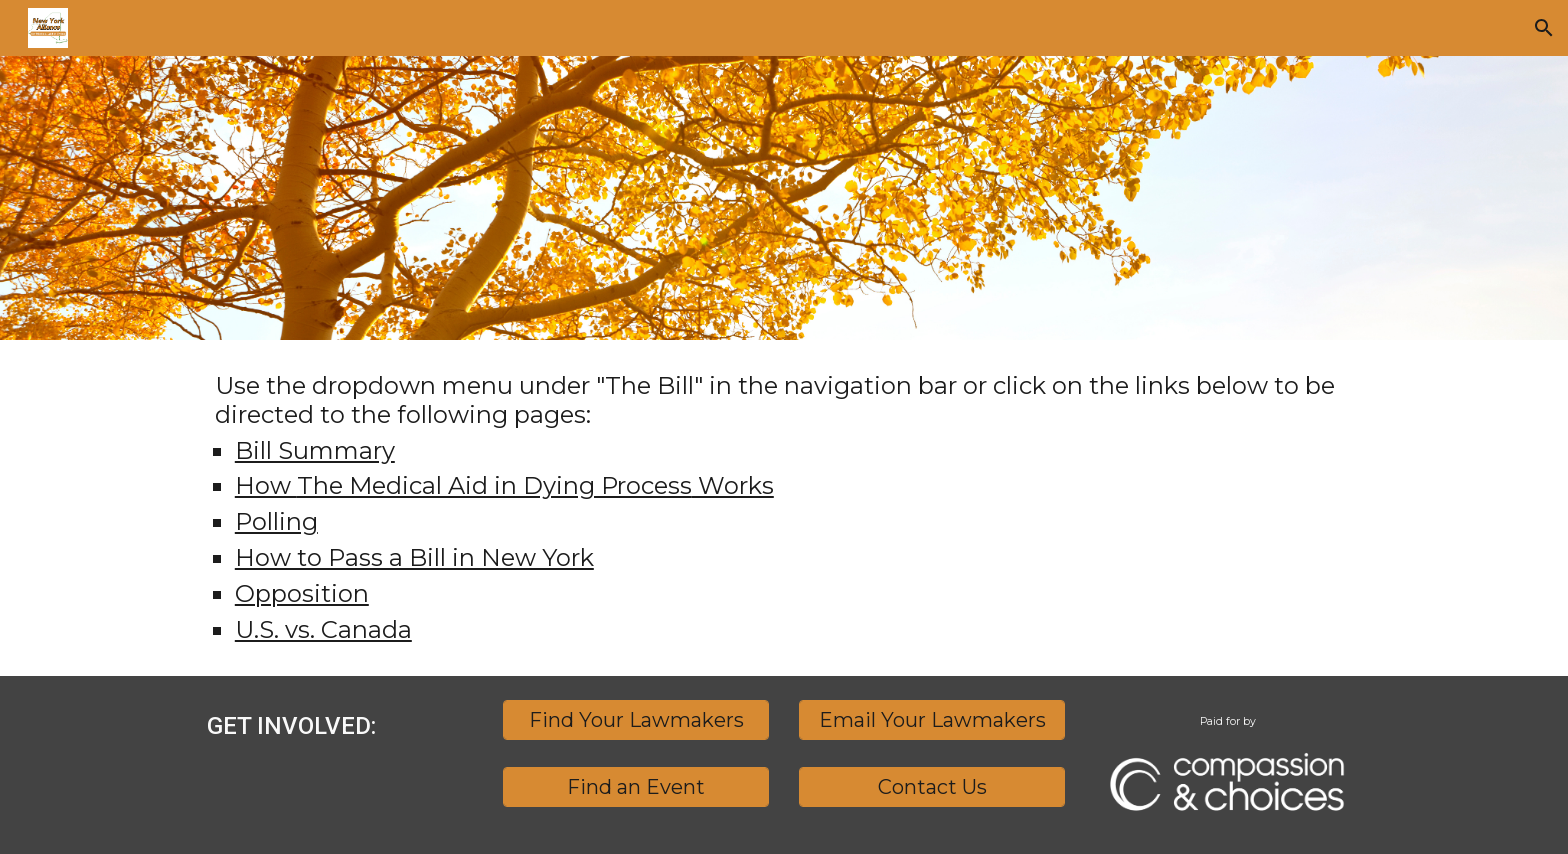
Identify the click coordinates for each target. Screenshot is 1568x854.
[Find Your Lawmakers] (636, 720)
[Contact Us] (932, 787)
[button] (1544, 28)
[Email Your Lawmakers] (932, 720)
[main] (784, 508)
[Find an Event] (636, 787)
